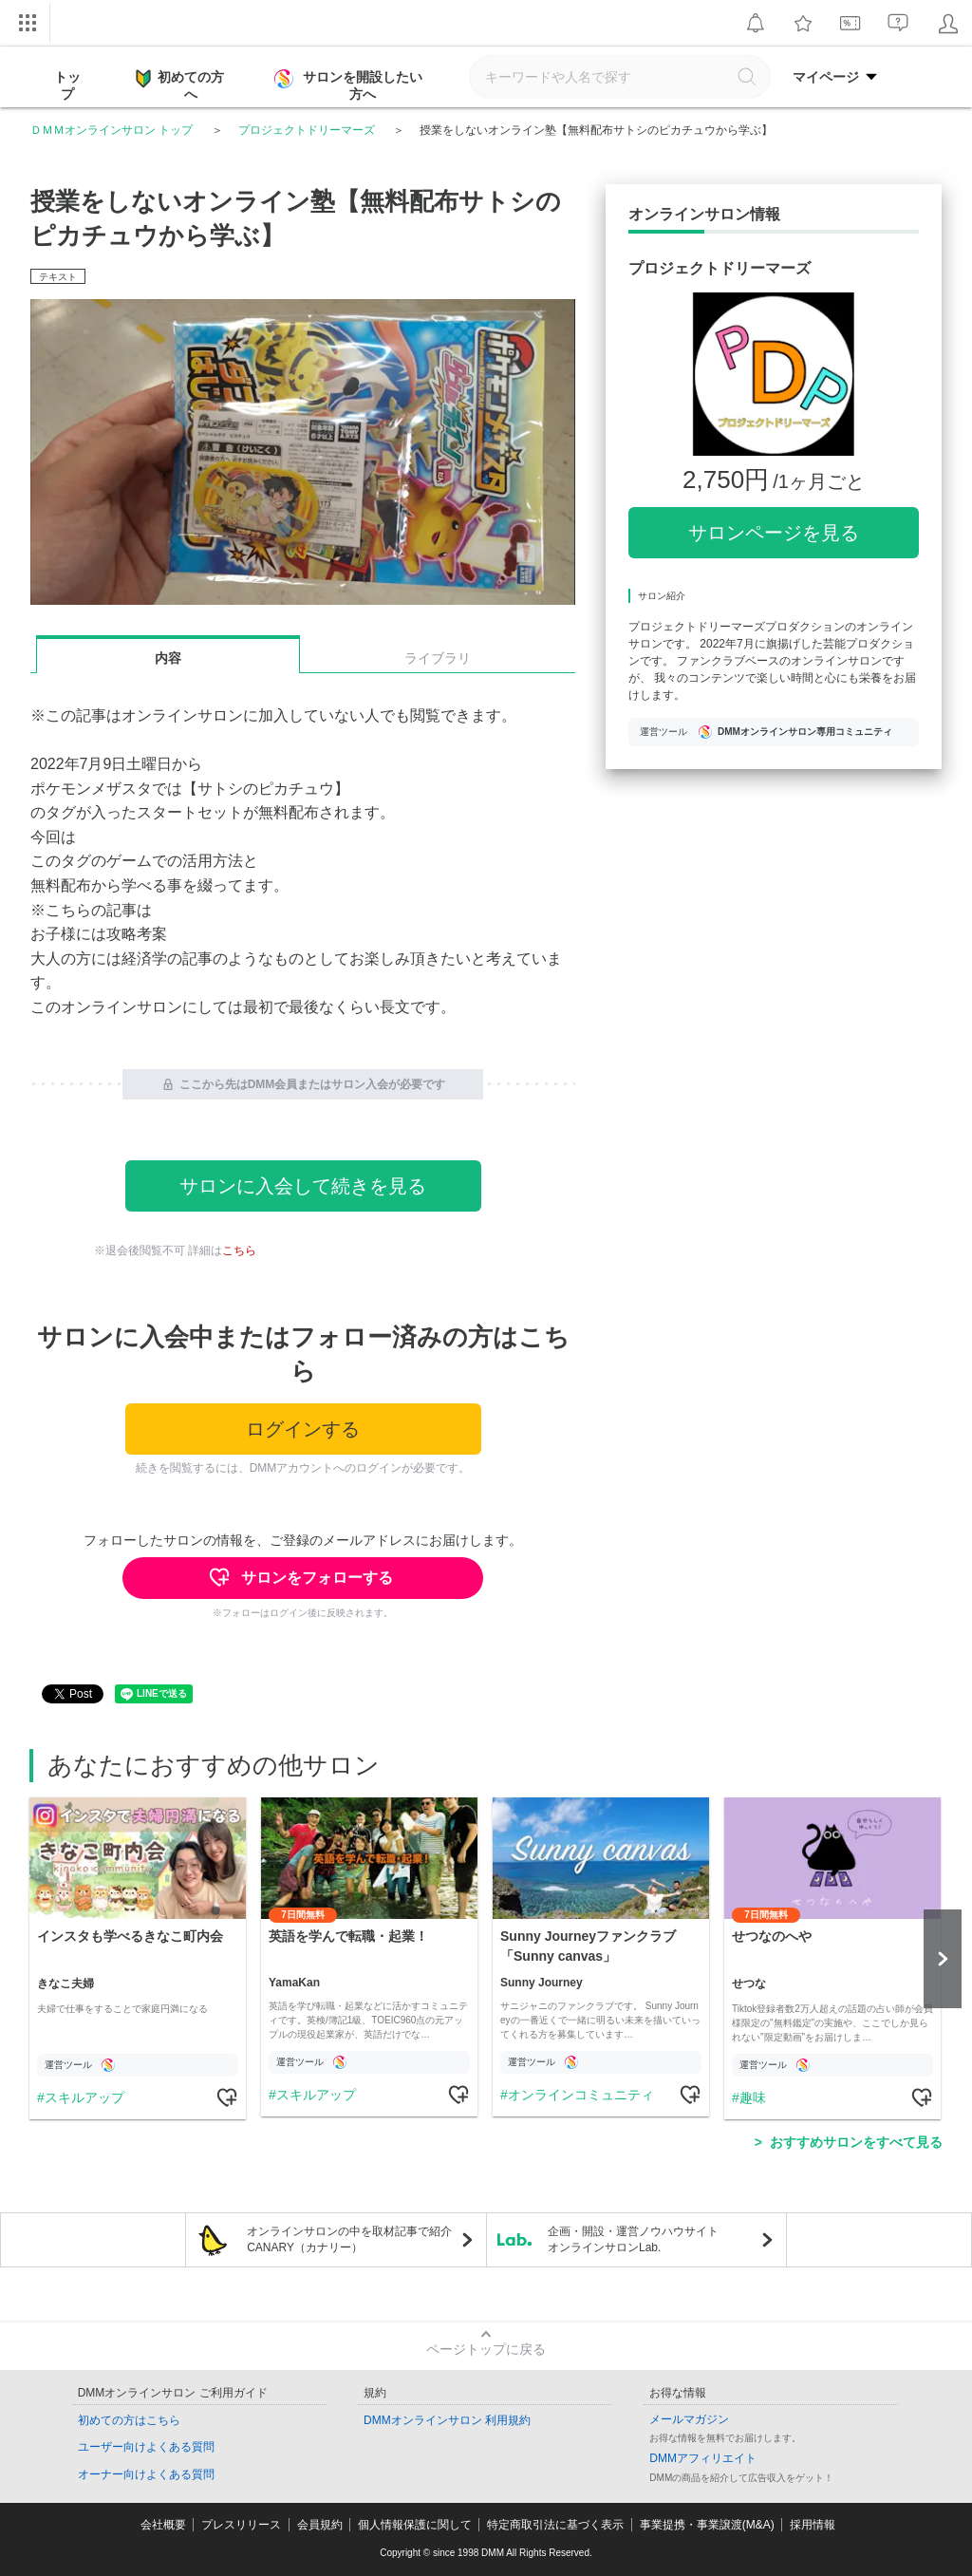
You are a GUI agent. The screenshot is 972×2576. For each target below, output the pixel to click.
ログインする (303, 1429)
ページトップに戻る (486, 2349)
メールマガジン (689, 2419)
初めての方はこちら (129, 2420)
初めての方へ (180, 84)
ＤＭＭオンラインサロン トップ (111, 130)
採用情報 (812, 2524)
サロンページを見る (773, 532)
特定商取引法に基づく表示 (555, 2524)
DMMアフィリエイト (703, 2458)
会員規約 (320, 2524)
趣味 (752, 2097)
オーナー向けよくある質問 (146, 2474)
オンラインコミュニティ (581, 2094)
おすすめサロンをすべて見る (856, 2142)
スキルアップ (84, 2097)
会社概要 (163, 2524)
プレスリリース (241, 2524)
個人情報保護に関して (415, 2524)
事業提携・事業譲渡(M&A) (707, 2524)
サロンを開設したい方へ (350, 85)
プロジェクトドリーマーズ (306, 130)
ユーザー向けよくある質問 (146, 2447)
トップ (67, 85)
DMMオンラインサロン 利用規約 (447, 2420)
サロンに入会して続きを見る (302, 1185)
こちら (239, 1250)
